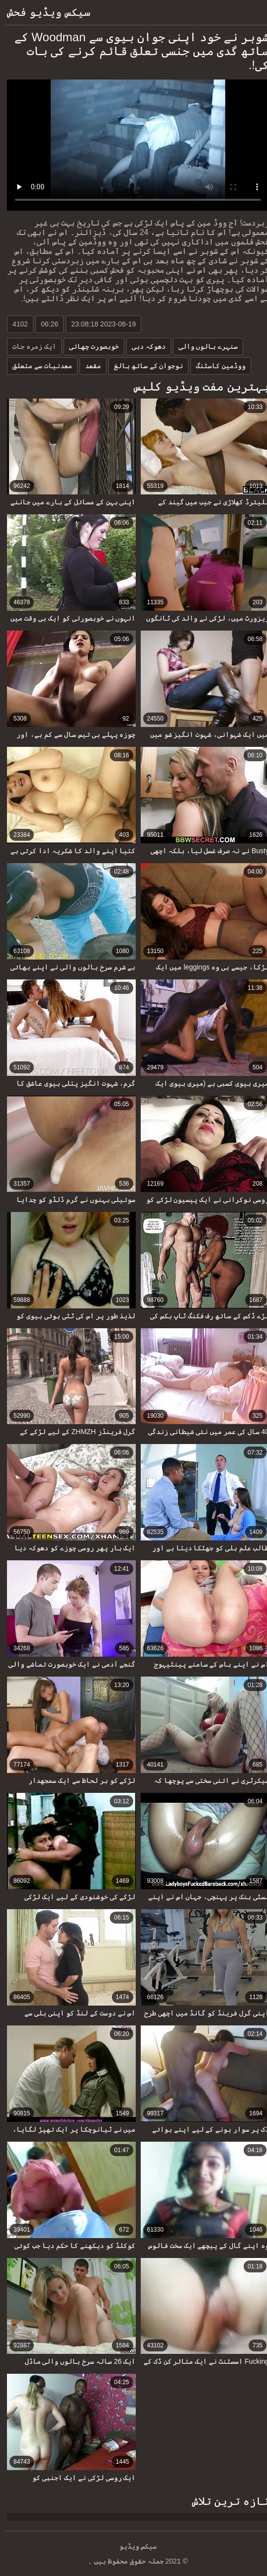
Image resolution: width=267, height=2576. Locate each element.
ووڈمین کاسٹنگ (216, 366)
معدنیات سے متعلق (38, 366)
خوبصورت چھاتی (89, 346)
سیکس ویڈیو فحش (44, 12)
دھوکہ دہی (144, 346)
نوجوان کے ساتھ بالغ (144, 366)
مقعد (88, 366)
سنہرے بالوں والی (204, 346)
